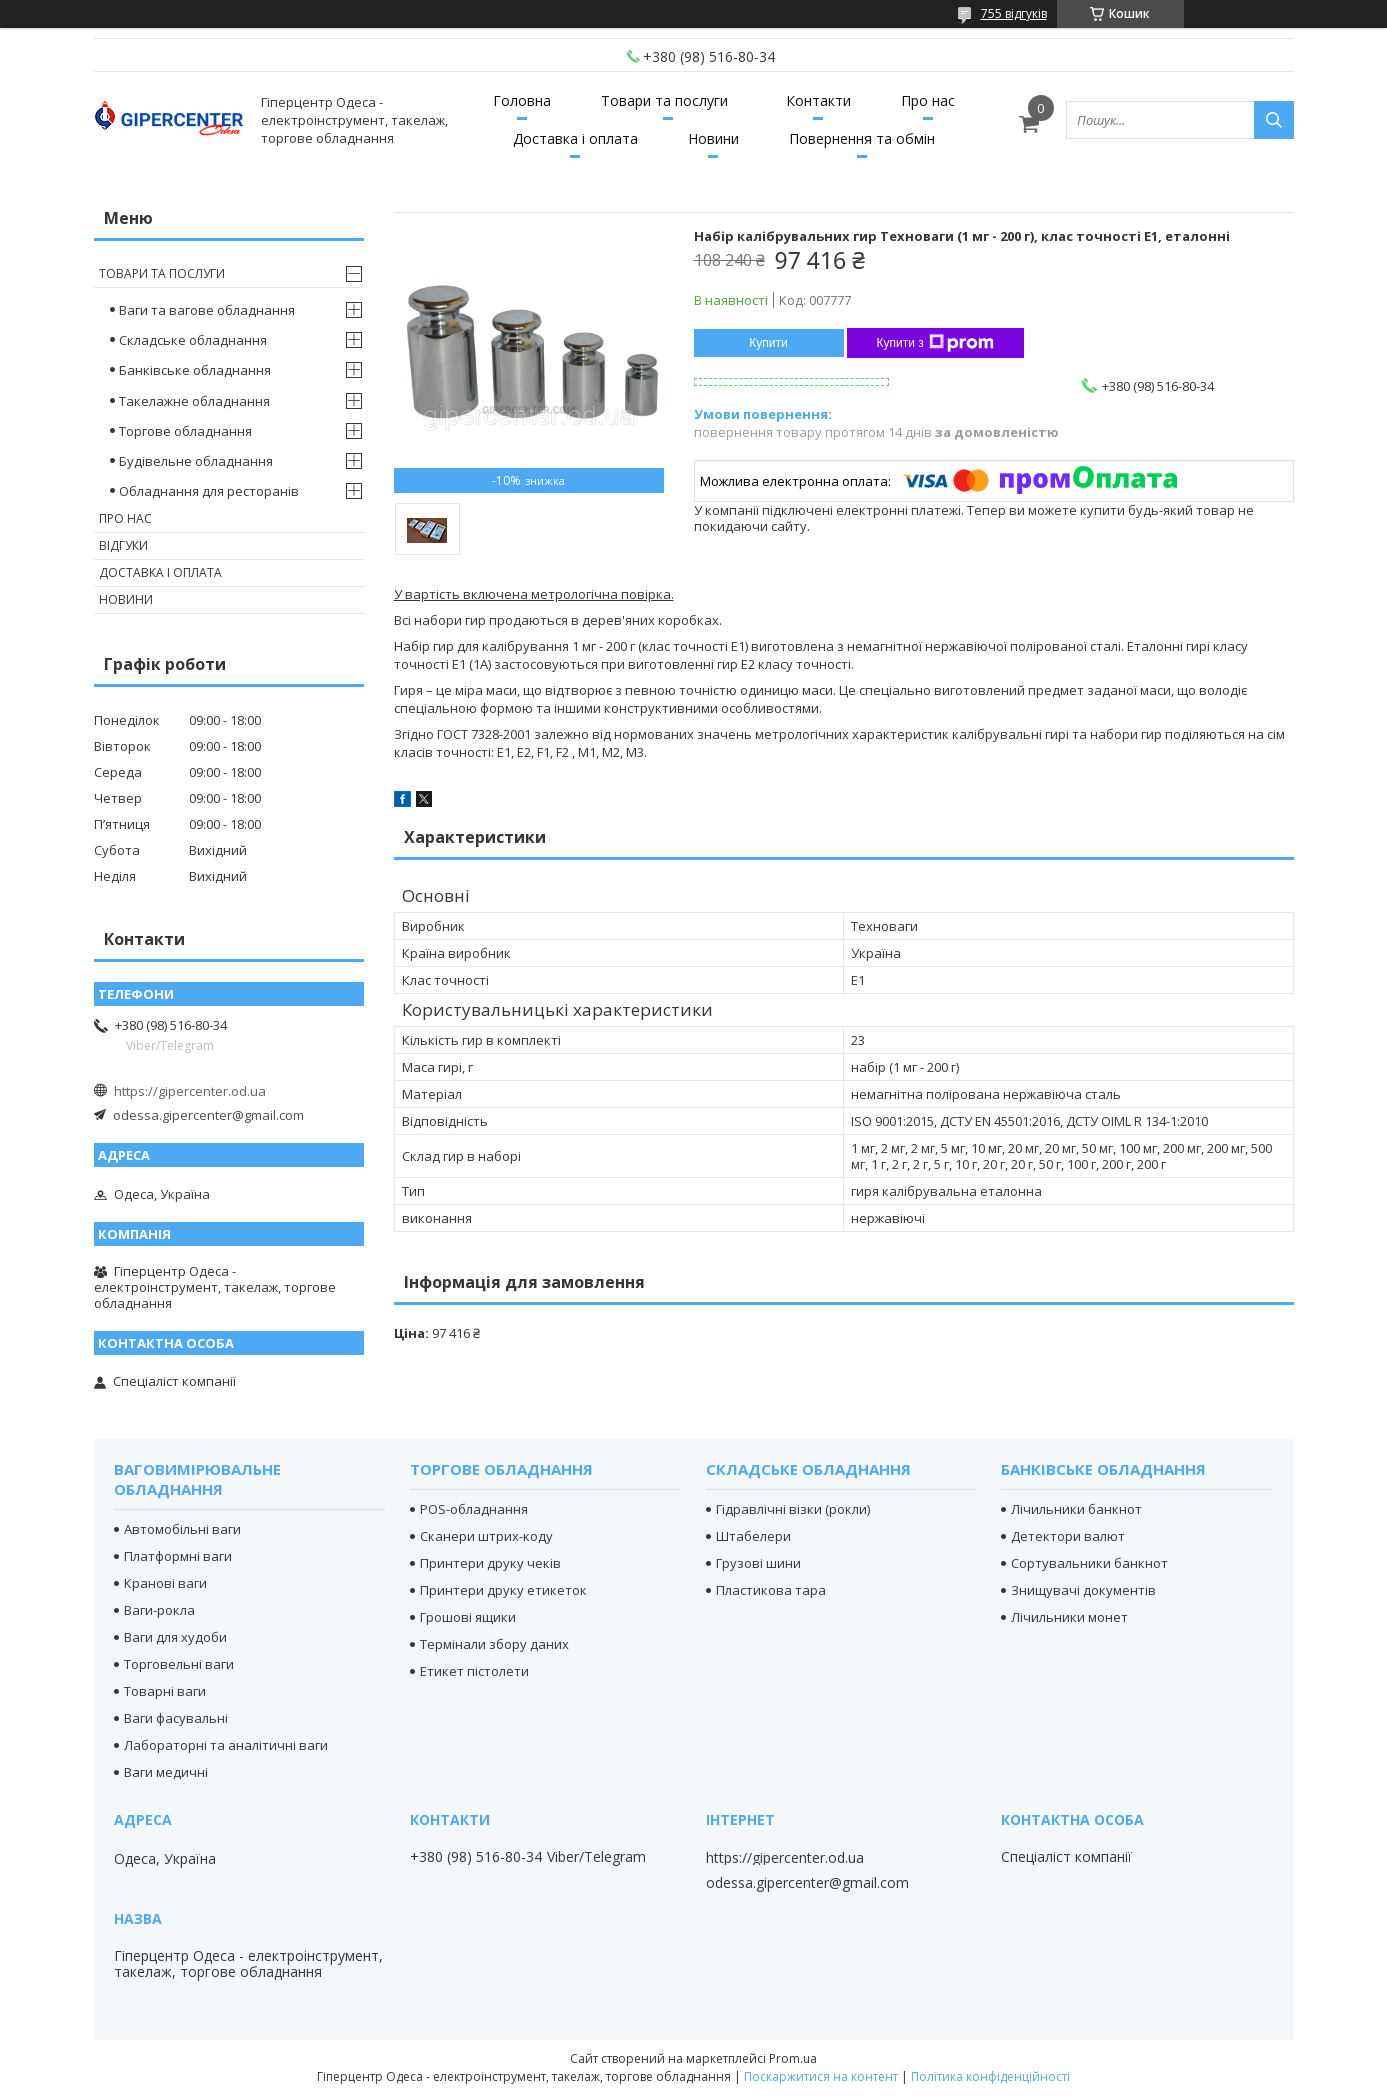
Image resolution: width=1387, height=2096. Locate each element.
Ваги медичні (166, 1772)
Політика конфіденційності (990, 2076)
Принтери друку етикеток (503, 1590)
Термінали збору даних (494, 1644)
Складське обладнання (193, 340)
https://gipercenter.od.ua (190, 1091)
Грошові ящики (468, 1617)
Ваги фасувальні (176, 1718)
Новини (713, 138)
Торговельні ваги (179, 1664)
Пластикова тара (771, 1590)
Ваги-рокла (159, 1610)
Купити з (935, 343)
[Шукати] (1274, 120)
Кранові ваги (165, 1583)
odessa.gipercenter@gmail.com (208, 1115)
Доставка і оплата (575, 138)
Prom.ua (793, 2058)
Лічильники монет (1069, 1617)
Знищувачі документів (1083, 1590)
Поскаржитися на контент (821, 2076)
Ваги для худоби (175, 1637)
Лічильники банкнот (1076, 1509)
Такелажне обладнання (194, 401)
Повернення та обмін (862, 138)
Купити (768, 343)
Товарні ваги (165, 1691)
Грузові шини (758, 1563)
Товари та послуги (664, 100)
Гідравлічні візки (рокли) (793, 1509)
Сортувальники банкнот (1089, 1563)
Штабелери (753, 1536)
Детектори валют (1068, 1536)
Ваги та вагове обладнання (207, 310)
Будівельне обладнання (196, 461)
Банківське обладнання (195, 370)
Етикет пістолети (474, 1671)
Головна (522, 100)
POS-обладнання (474, 1509)
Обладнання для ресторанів (209, 491)
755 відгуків (1014, 13)
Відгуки (123, 545)
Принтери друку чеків (490, 1563)
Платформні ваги (178, 1556)
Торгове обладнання (185, 431)
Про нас (928, 100)
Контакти (818, 100)
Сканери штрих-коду (486, 1536)
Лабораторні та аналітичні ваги (226, 1745)
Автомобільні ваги (182, 1529)
